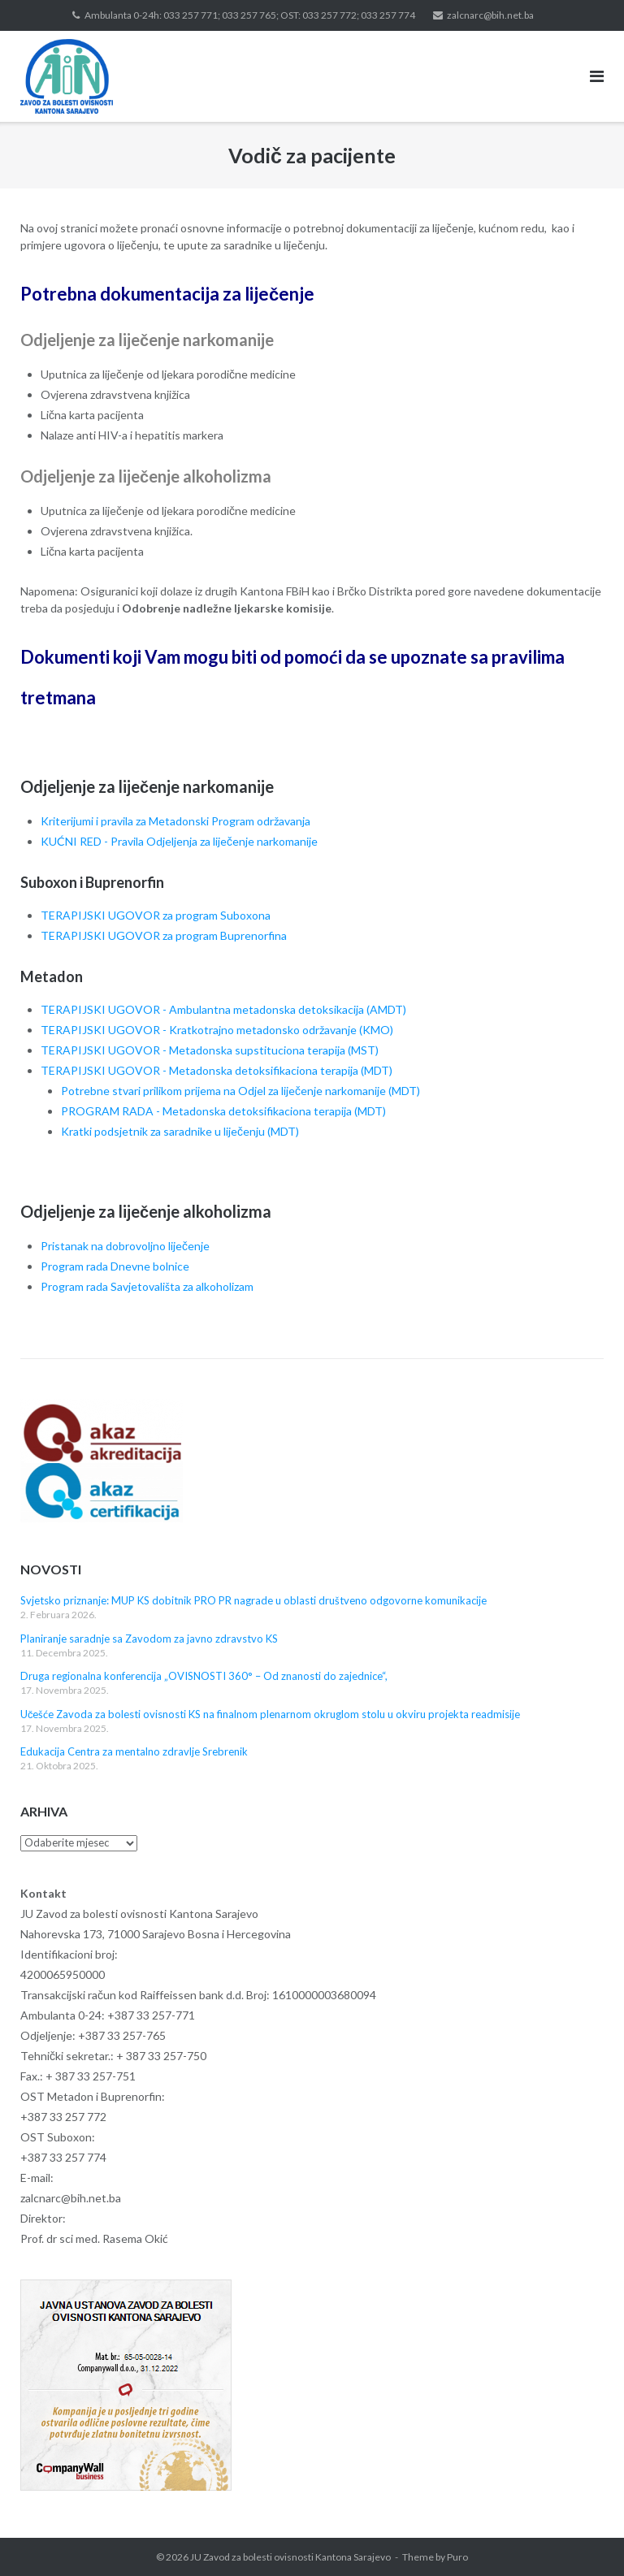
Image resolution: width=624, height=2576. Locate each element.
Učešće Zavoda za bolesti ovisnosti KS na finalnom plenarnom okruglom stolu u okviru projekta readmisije (270, 1714)
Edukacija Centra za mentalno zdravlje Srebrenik (134, 1751)
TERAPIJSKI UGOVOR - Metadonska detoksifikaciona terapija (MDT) (216, 1070)
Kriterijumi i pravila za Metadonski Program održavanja (175, 821)
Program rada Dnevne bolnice (115, 1266)
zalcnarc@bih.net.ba (490, 15)
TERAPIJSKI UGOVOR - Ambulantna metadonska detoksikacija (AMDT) (223, 1009)
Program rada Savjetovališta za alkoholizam (147, 1286)
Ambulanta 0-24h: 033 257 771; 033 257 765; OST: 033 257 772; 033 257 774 (249, 15)
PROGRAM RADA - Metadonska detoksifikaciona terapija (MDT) (223, 1111)
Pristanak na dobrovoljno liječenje (125, 1246)
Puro (457, 2557)
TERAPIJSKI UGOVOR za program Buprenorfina (164, 935)
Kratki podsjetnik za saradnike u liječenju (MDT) (180, 1131)
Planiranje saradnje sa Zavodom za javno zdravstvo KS (149, 1638)
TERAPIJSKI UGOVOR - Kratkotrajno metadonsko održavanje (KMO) (217, 1030)
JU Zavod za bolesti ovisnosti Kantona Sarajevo (290, 2557)
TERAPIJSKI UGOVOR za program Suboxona (156, 915)
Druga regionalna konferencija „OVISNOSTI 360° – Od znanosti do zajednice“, (204, 1675)
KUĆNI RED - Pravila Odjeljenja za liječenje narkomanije (179, 841)
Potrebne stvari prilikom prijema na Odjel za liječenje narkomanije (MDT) (240, 1091)
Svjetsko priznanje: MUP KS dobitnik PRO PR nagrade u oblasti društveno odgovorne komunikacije (253, 1600)
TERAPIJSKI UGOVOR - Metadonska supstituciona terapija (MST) (210, 1050)
